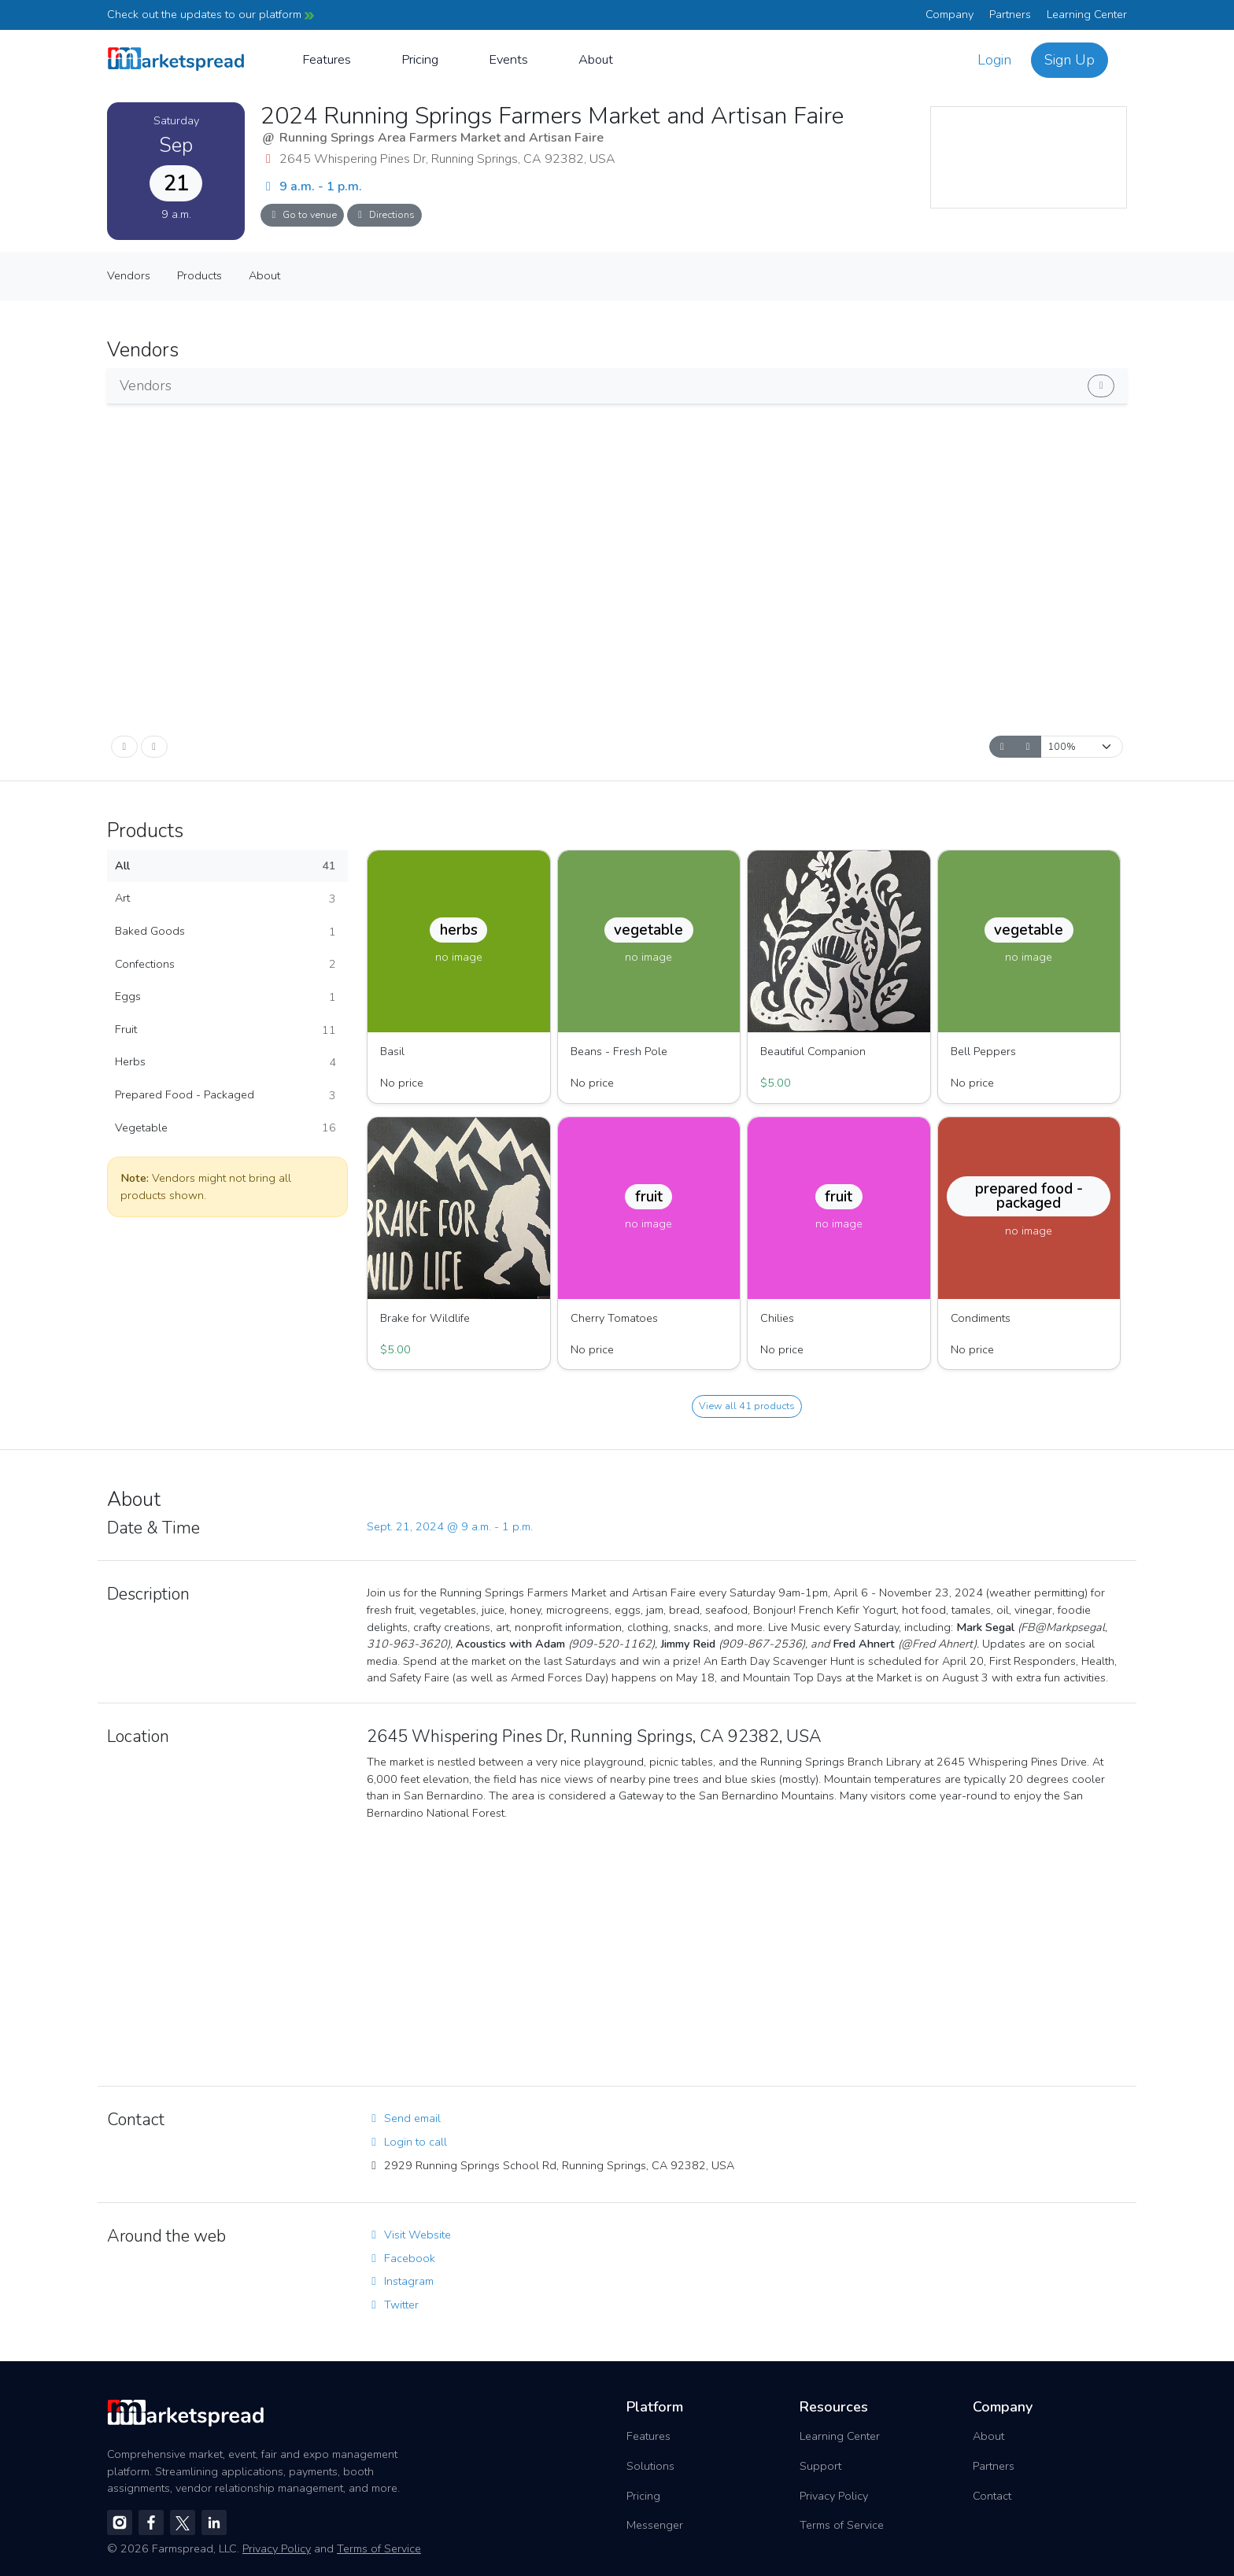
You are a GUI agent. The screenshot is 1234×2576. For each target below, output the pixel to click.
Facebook (401, 2258)
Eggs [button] (225, 997)
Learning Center (1087, 14)
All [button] (225, 866)
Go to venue (302, 214)
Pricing (419, 59)
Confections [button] (225, 964)
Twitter (393, 2304)
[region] (1028, 157)
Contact (992, 2496)
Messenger (654, 2525)
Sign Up (1069, 59)
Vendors (128, 275)
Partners (1010, 14)
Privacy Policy (834, 2496)
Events (508, 59)
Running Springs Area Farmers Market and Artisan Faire (441, 137)
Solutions (650, 2466)
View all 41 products (747, 1405)
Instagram (400, 2281)
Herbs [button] (225, 1062)
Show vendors (1024, 382)
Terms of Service (842, 2525)
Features (326, 59)
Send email (404, 2118)
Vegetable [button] (225, 1128)
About (595, 59)
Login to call (407, 2142)
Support (820, 2466)
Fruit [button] (225, 1030)
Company (950, 14)
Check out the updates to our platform (210, 14)
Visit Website (409, 2234)
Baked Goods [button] (225, 931)
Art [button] (225, 898)
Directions (384, 214)
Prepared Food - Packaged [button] (225, 1095)
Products (199, 275)
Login (994, 59)
